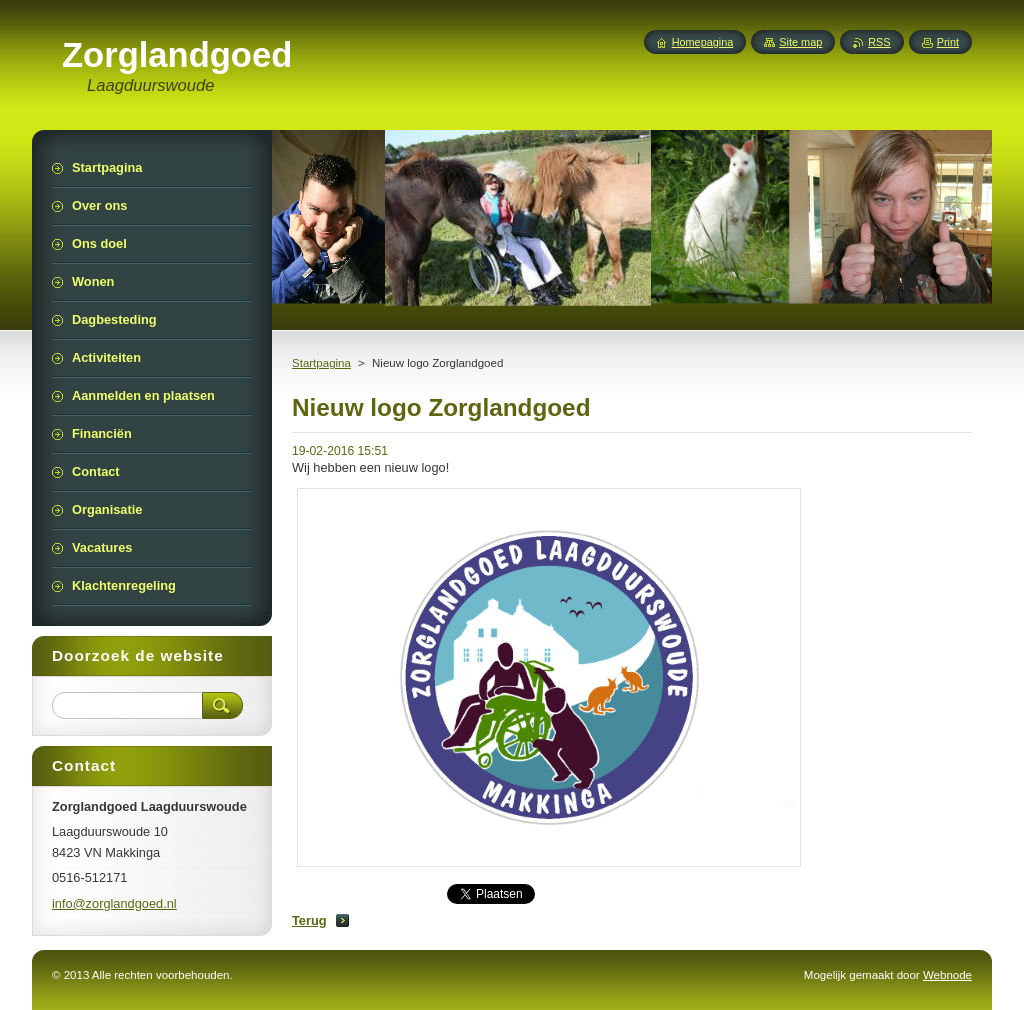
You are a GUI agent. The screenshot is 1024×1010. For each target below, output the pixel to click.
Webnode (947, 975)
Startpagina (321, 363)
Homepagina (703, 42)
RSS (879, 42)
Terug (309, 920)
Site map (800, 42)
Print (948, 42)
